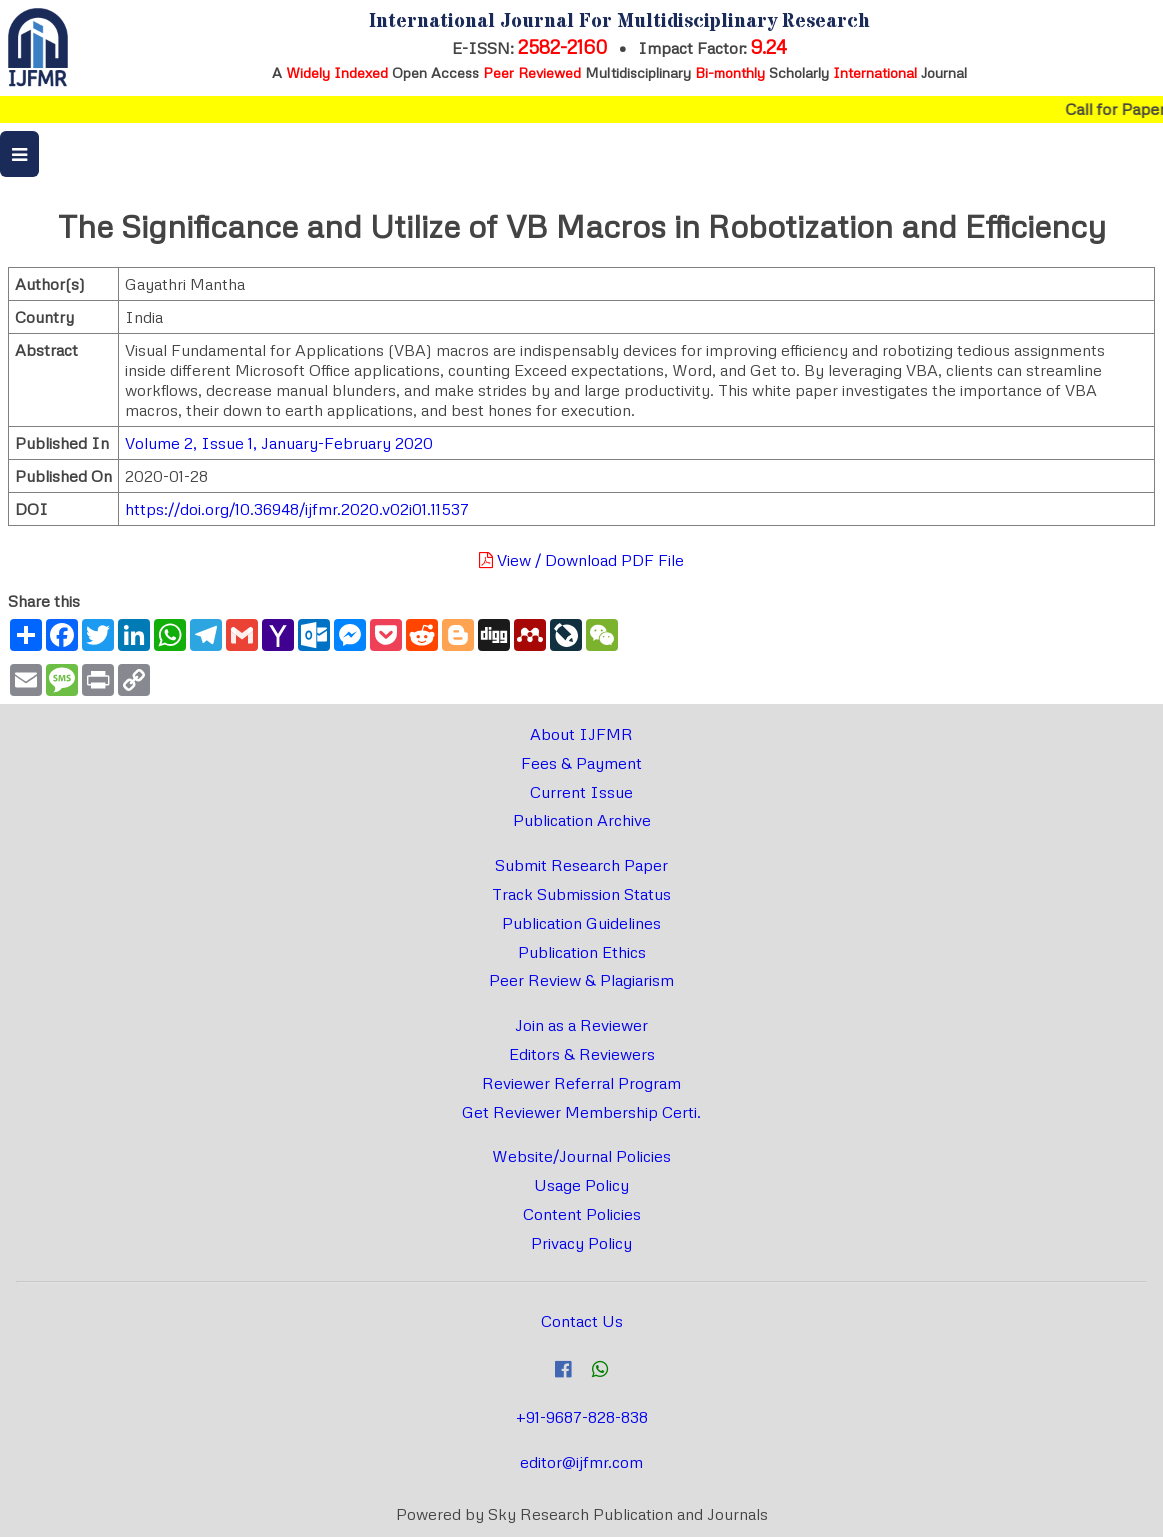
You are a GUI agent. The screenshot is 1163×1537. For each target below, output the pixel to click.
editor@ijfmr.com (581, 1462)
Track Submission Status (581, 894)
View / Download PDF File (581, 560)
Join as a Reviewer (581, 1025)
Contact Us (582, 1321)
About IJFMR (581, 734)
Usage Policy (581, 1185)
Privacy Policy (581, 1243)
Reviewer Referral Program (581, 1083)
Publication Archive (582, 820)
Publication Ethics (582, 952)
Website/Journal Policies (581, 1156)
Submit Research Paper (581, 865)
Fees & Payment (581, 763)
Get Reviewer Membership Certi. (581, 1112)
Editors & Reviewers (582, 1054)
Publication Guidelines (581, 923)
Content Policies (582, 1214)
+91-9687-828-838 (582, 1417)
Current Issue (581, 792)
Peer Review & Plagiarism (581, 980)
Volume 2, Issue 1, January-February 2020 (279, 443)
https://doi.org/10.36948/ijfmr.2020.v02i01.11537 (297, 509)
